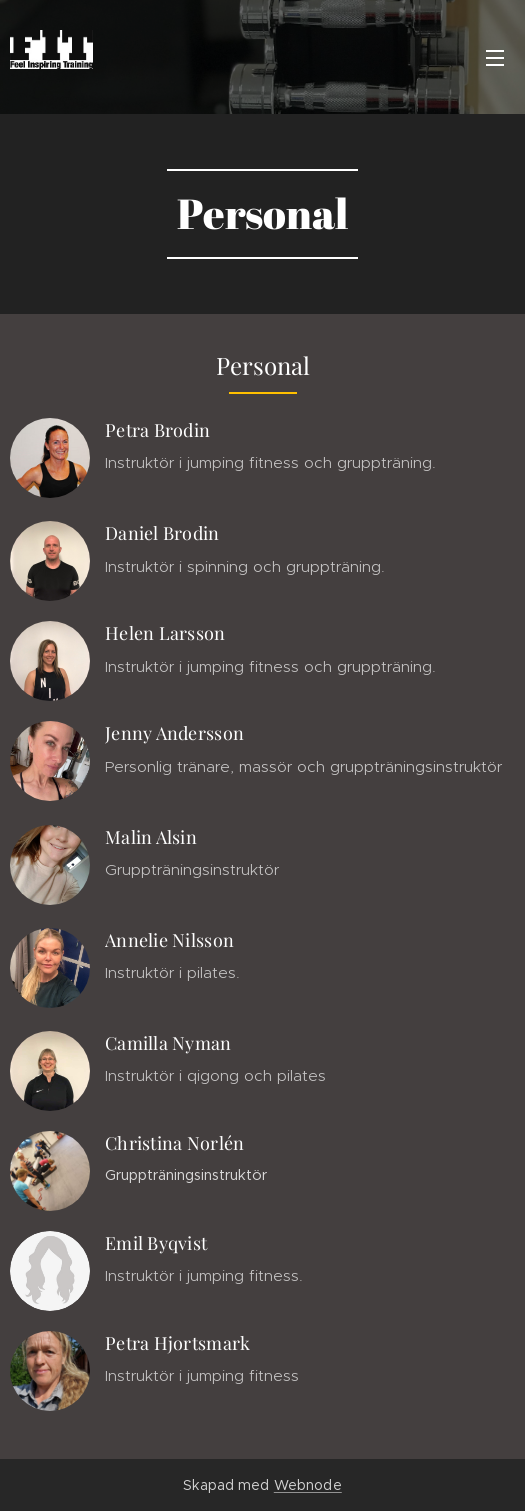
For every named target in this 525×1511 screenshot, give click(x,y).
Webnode (308, 1485)
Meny (495, 58)
